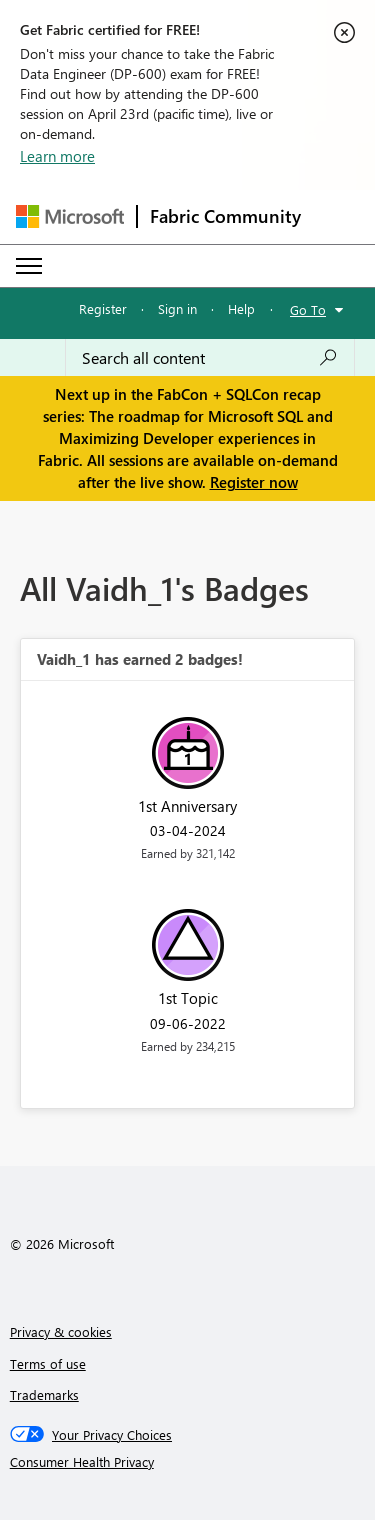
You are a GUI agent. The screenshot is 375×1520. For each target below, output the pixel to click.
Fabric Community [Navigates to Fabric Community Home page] (225, 216)
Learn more (57, 156)
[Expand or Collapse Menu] (29, 266)
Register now (254, 482)
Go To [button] (308, 309)
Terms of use (48, 1363)
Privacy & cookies (61, 1331)
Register (103, 308)
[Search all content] (210, 358)
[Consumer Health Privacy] (188, 1462)
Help (241, 308)
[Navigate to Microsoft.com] (70, 216)
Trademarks (44, 1394)
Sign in (177, 308)
